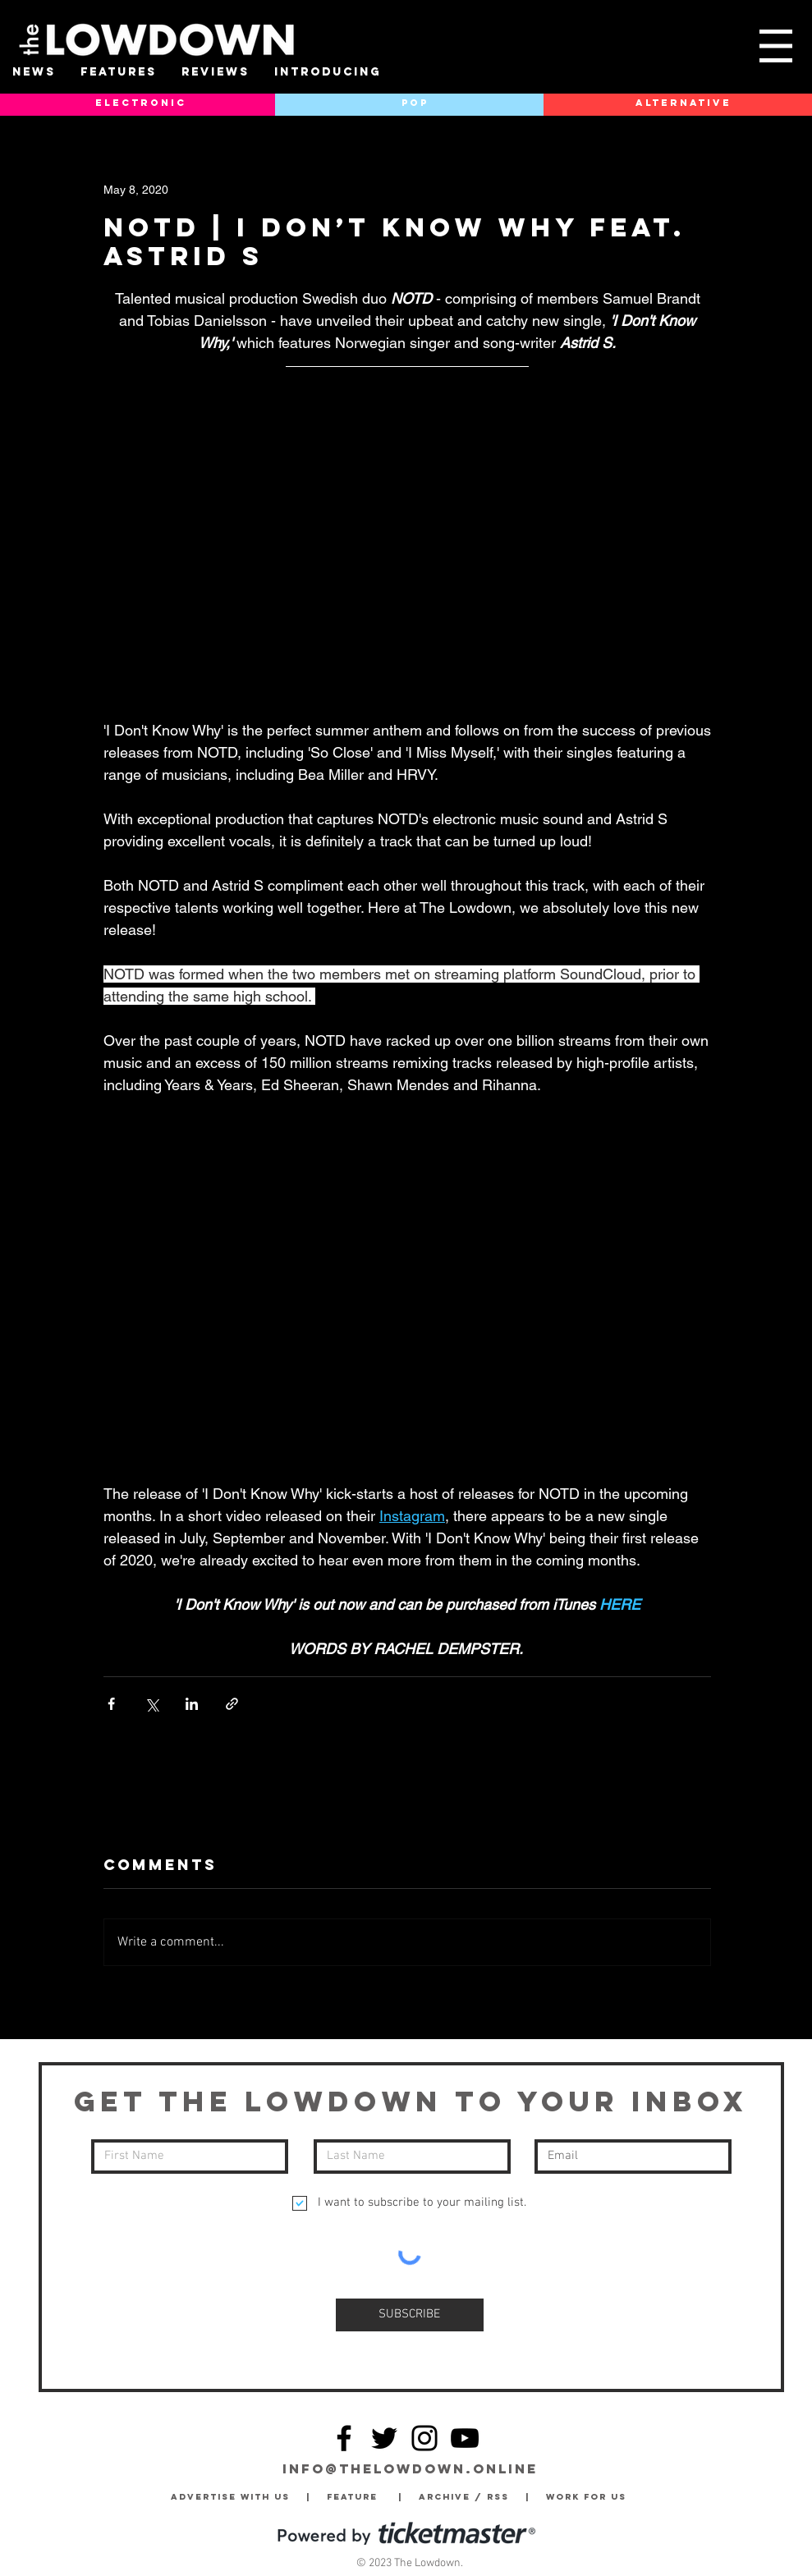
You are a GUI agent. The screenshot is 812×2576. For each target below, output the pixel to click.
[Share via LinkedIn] (192, 1704)
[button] (775, 46)
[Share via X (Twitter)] (151, 1704)
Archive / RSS (468, 2496)
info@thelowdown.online (410, 2468)
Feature (362, 2496)
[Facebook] (344, 2438)
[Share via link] (232, 1704)
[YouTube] (464, 2438)
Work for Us (590, 2496)
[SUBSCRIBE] (410, 2315)
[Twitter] (384, 2438)
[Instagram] (424, 2438)
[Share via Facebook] (111, 1704)
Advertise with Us (230, 2496)
